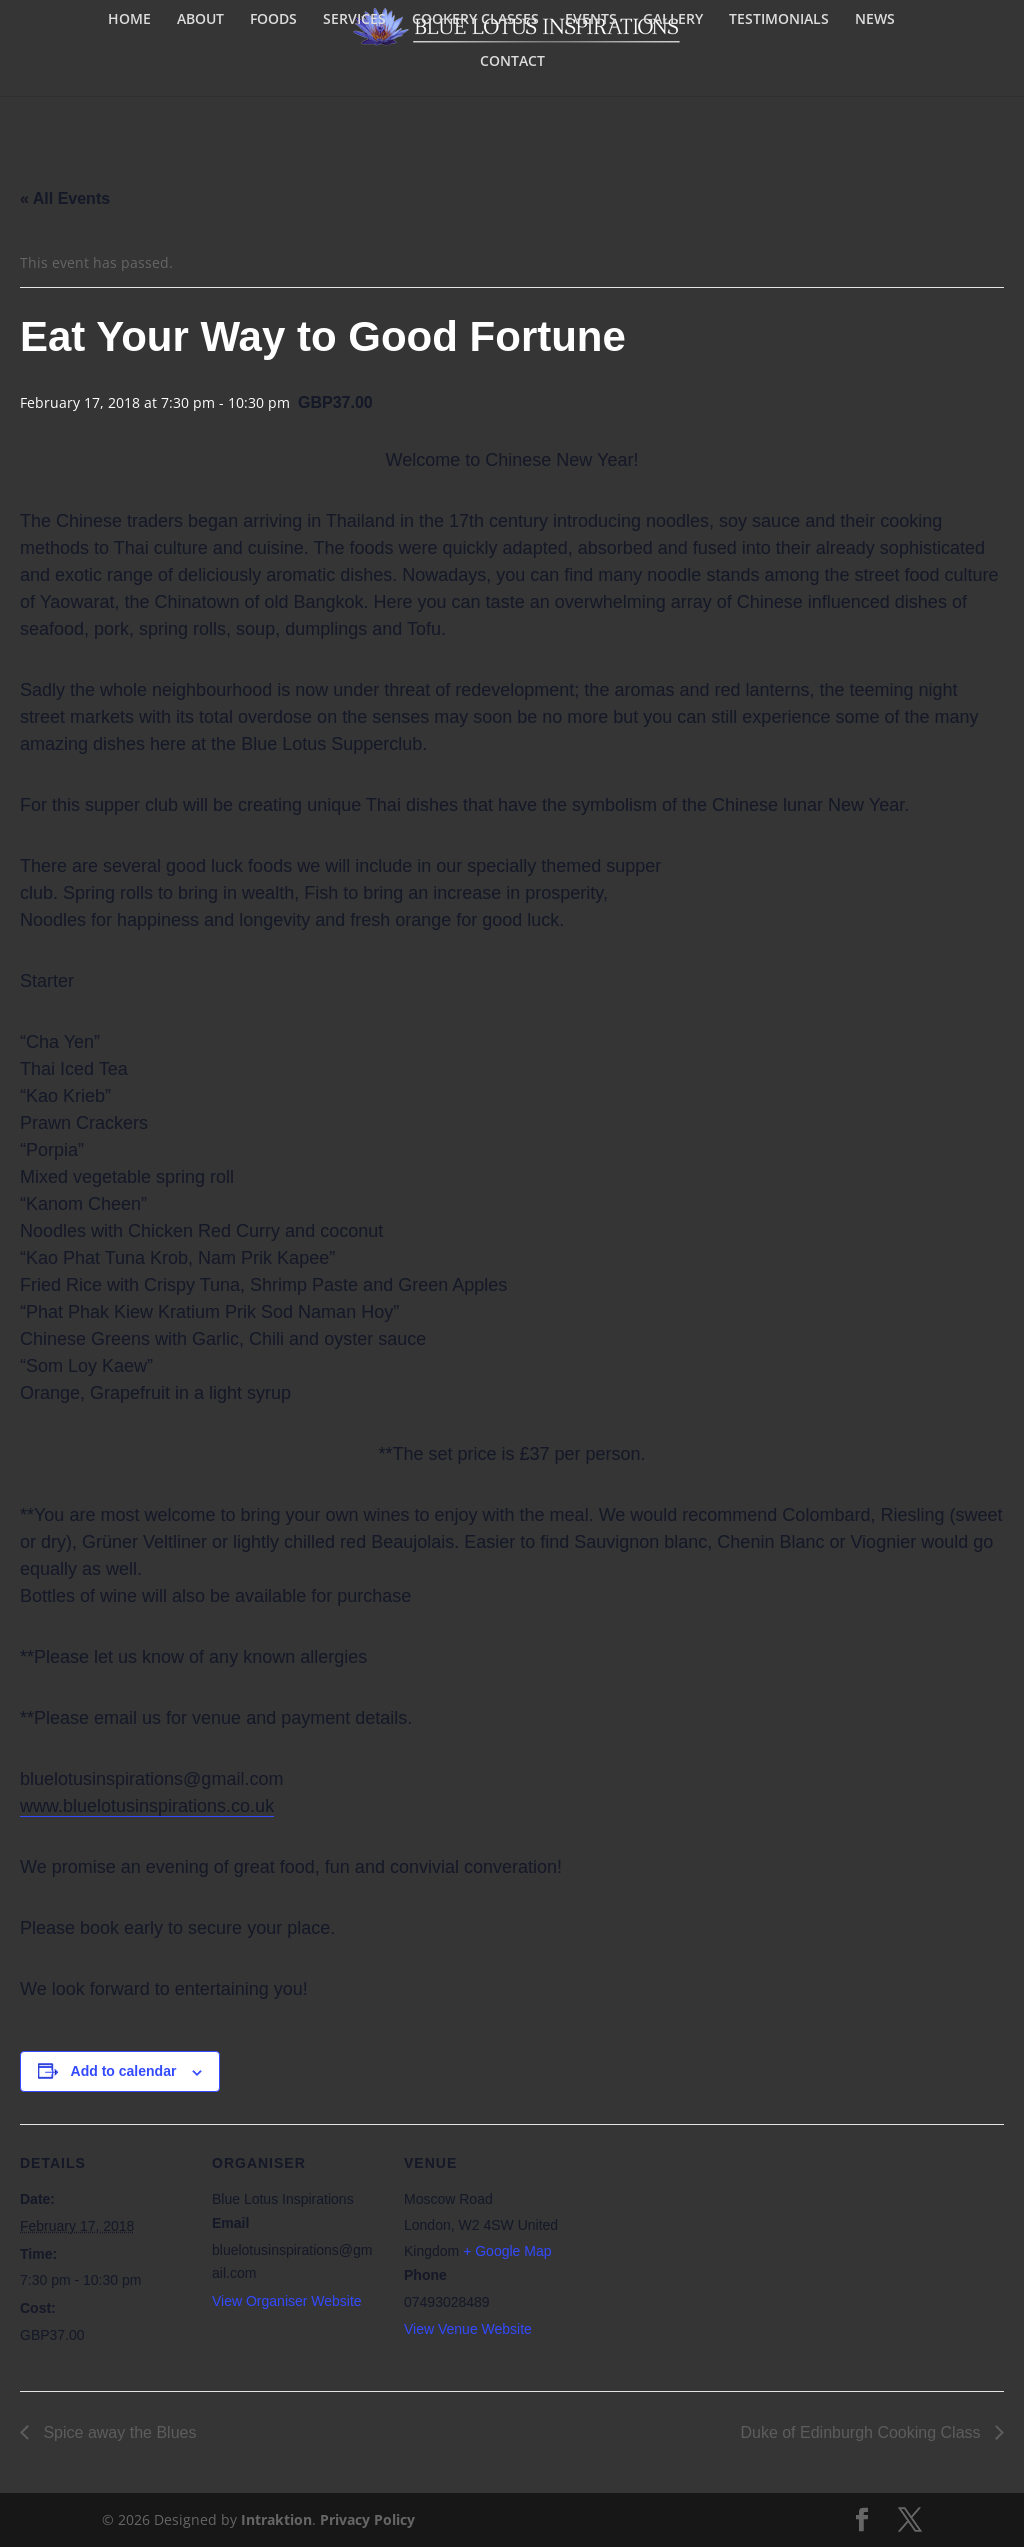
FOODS (273, 20)
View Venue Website (468, 2329)
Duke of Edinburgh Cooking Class (862, 2432)
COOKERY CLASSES (475, 20)
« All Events (65, 198)
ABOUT (200, 20)
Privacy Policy (367, 2519)
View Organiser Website (287, 2301)
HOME (129, 20)
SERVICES (354, 20)
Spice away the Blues (117, 2432)
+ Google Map (507, 2251)
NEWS (875, 20)
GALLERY (673, 20)
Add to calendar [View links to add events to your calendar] (124, 2071)
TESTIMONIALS (779, 20)
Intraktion (276, 2519)
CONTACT (512, 62)
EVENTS (591, 20)
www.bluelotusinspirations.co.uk (147, 1806)
